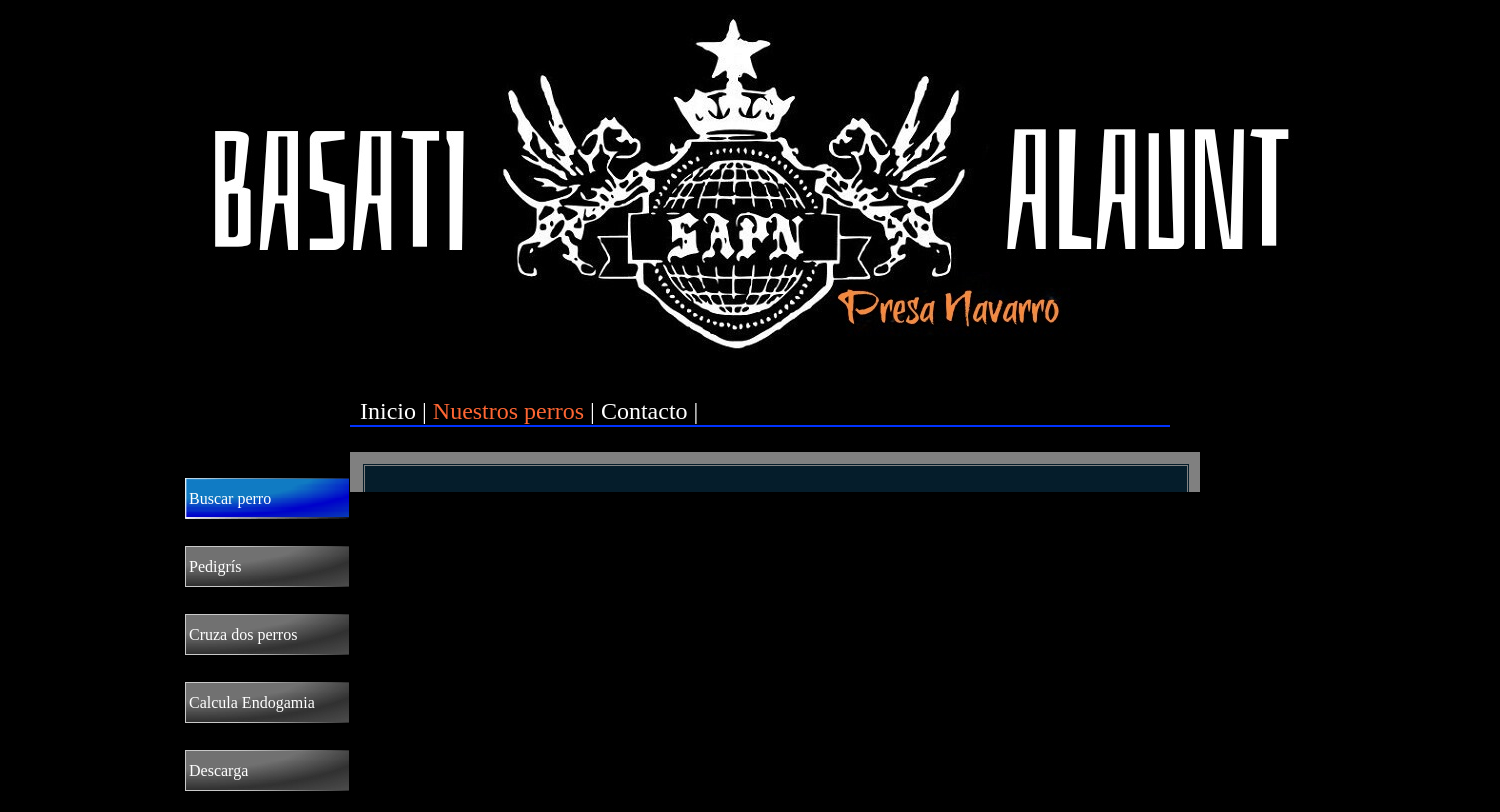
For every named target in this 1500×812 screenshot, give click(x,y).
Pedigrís (215, 566)
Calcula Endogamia (252, 702)
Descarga (218, 770)
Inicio (388, 411)
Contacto (644, 411)
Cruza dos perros (243, 634)
